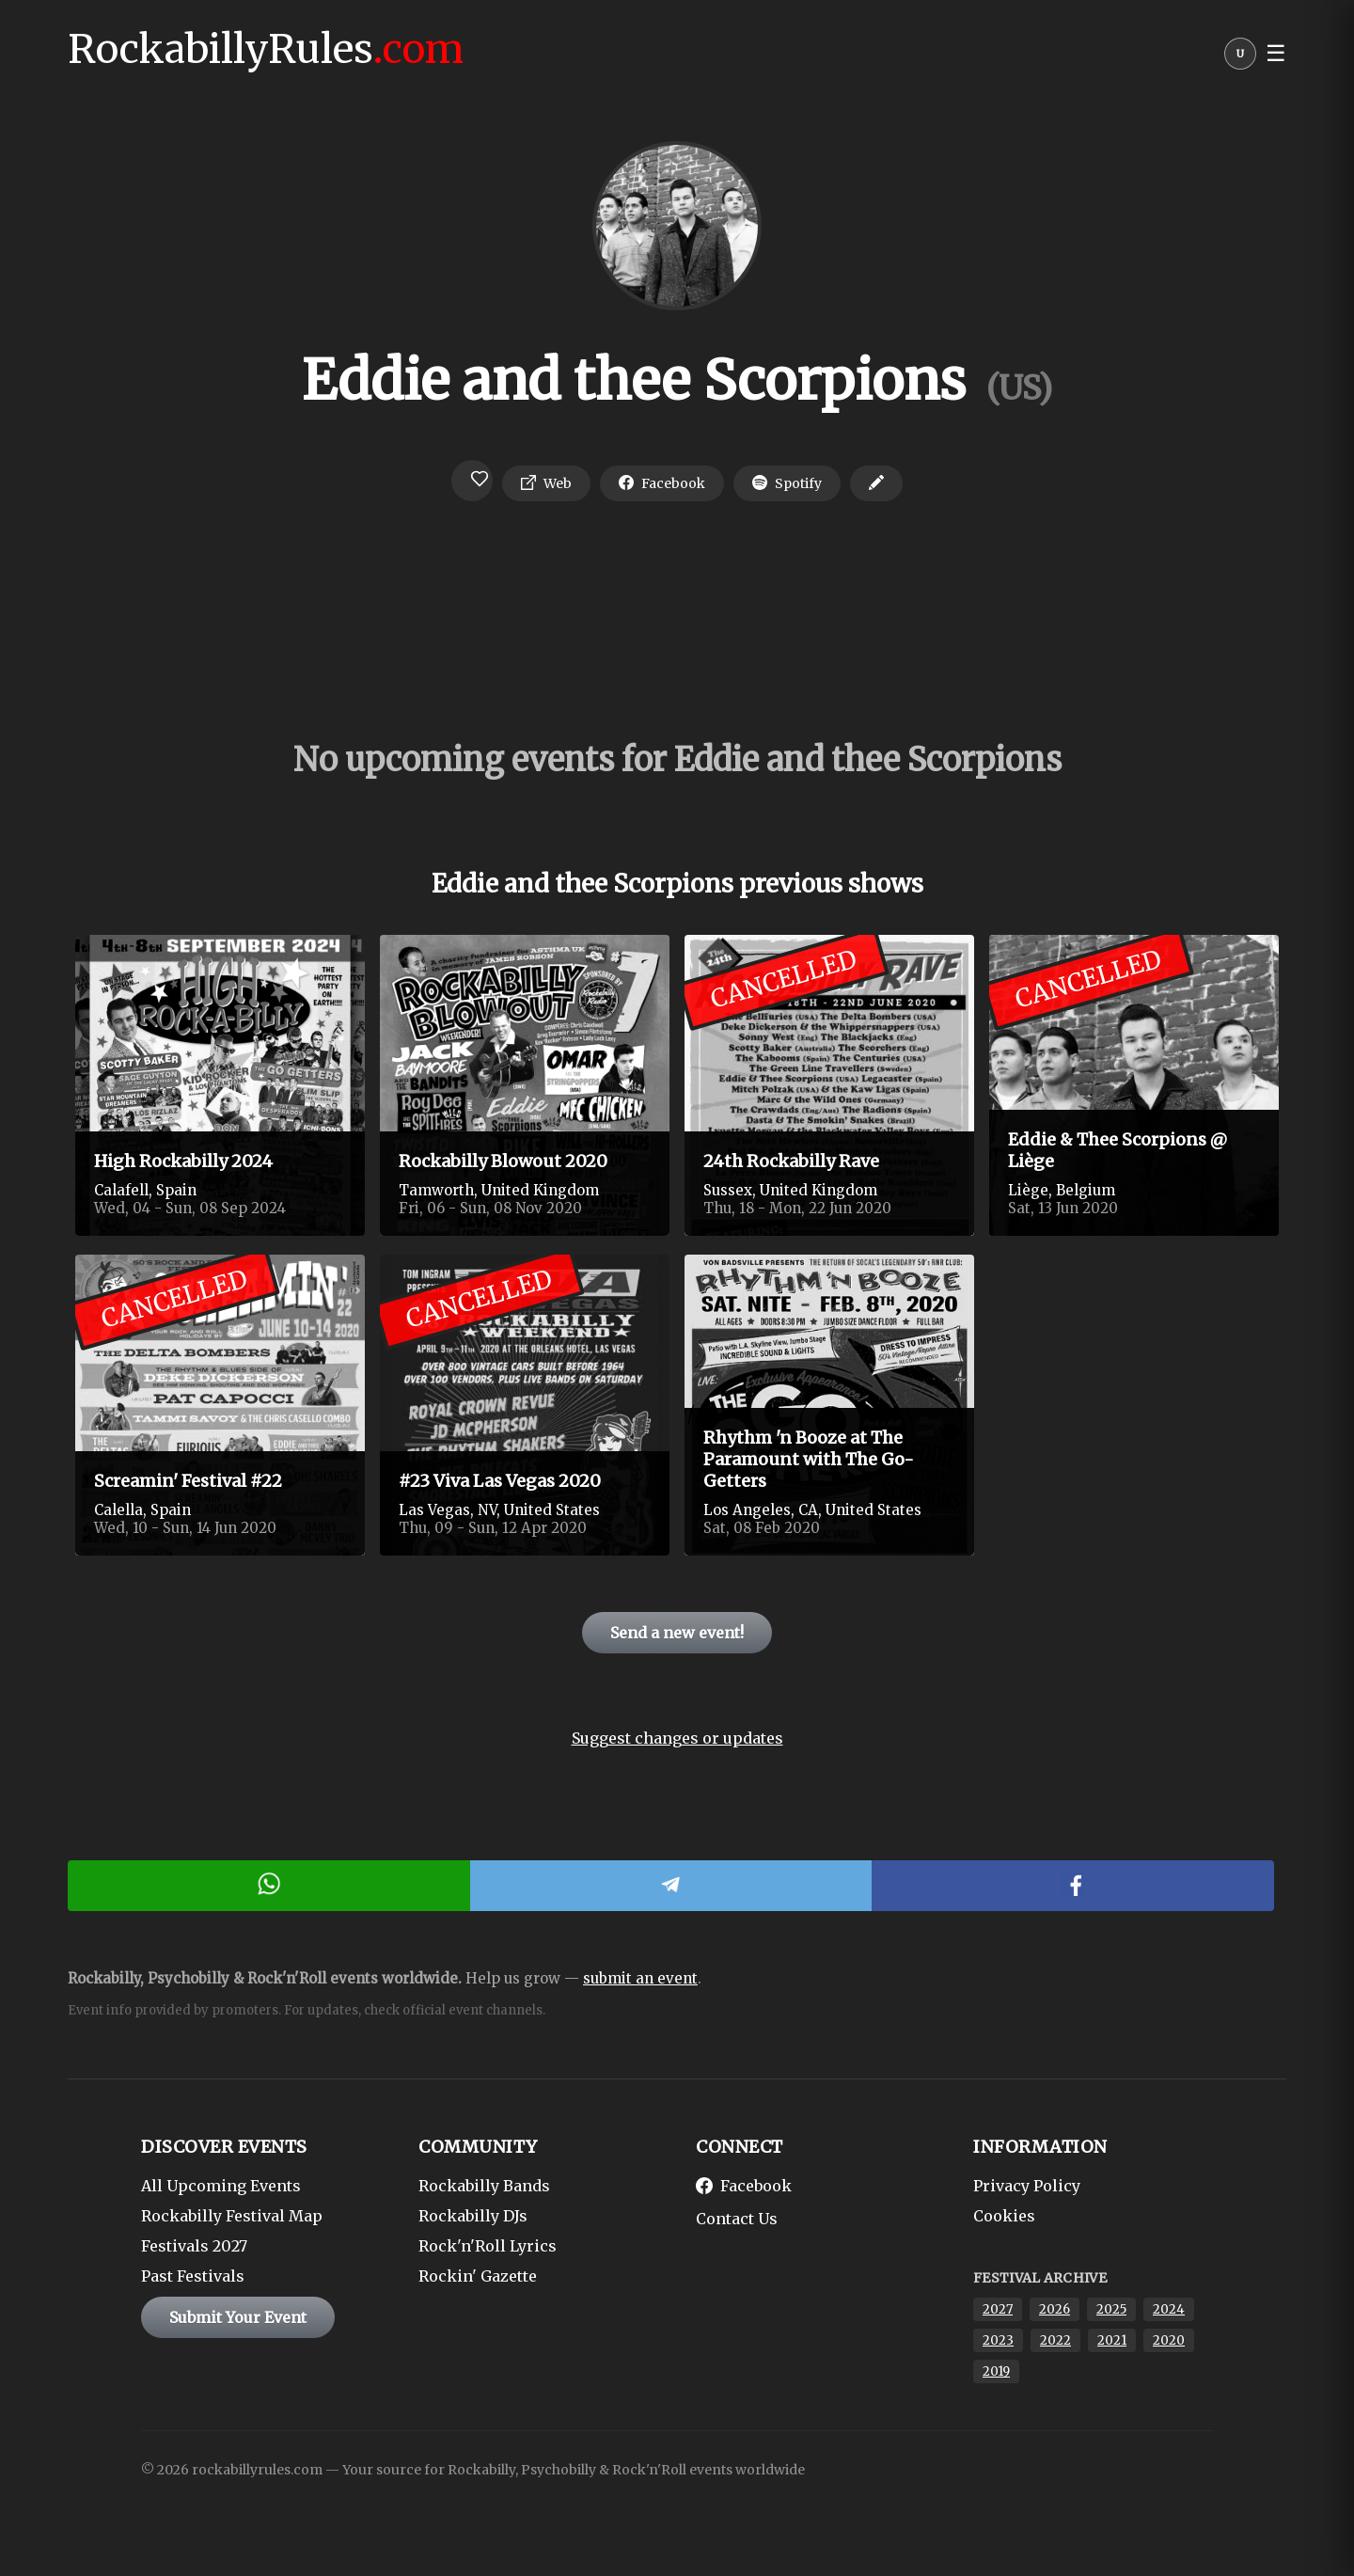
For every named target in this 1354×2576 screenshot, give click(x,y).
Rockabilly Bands (484, 2185)
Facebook (662, 483)
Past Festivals (192, 2276)
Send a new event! (677, 1632)
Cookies (1004, 2215)
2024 (1169, 2309)
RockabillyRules (266, 48)
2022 (1055, 2340)
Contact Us (737, 2218)
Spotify (787, 483)
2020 (1169, 2340)
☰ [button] (1276, 53)
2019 (996, 2371)
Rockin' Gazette (477, 2276)
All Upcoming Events (221, 2185)
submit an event (640, 1978)
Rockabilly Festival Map (232, 2215)
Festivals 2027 (194, 2245)
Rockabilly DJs (472, 2215)
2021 (1111, 2340)
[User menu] (1240, 58)
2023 (998, 2340)
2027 (998, 2309)
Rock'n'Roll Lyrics (487, 2245)
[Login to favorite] (472, 480)
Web (546, 483)
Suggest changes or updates (677, 1738)
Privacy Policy (1026, 2185)
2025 (1111, 2309)
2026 (1054, 2309)
